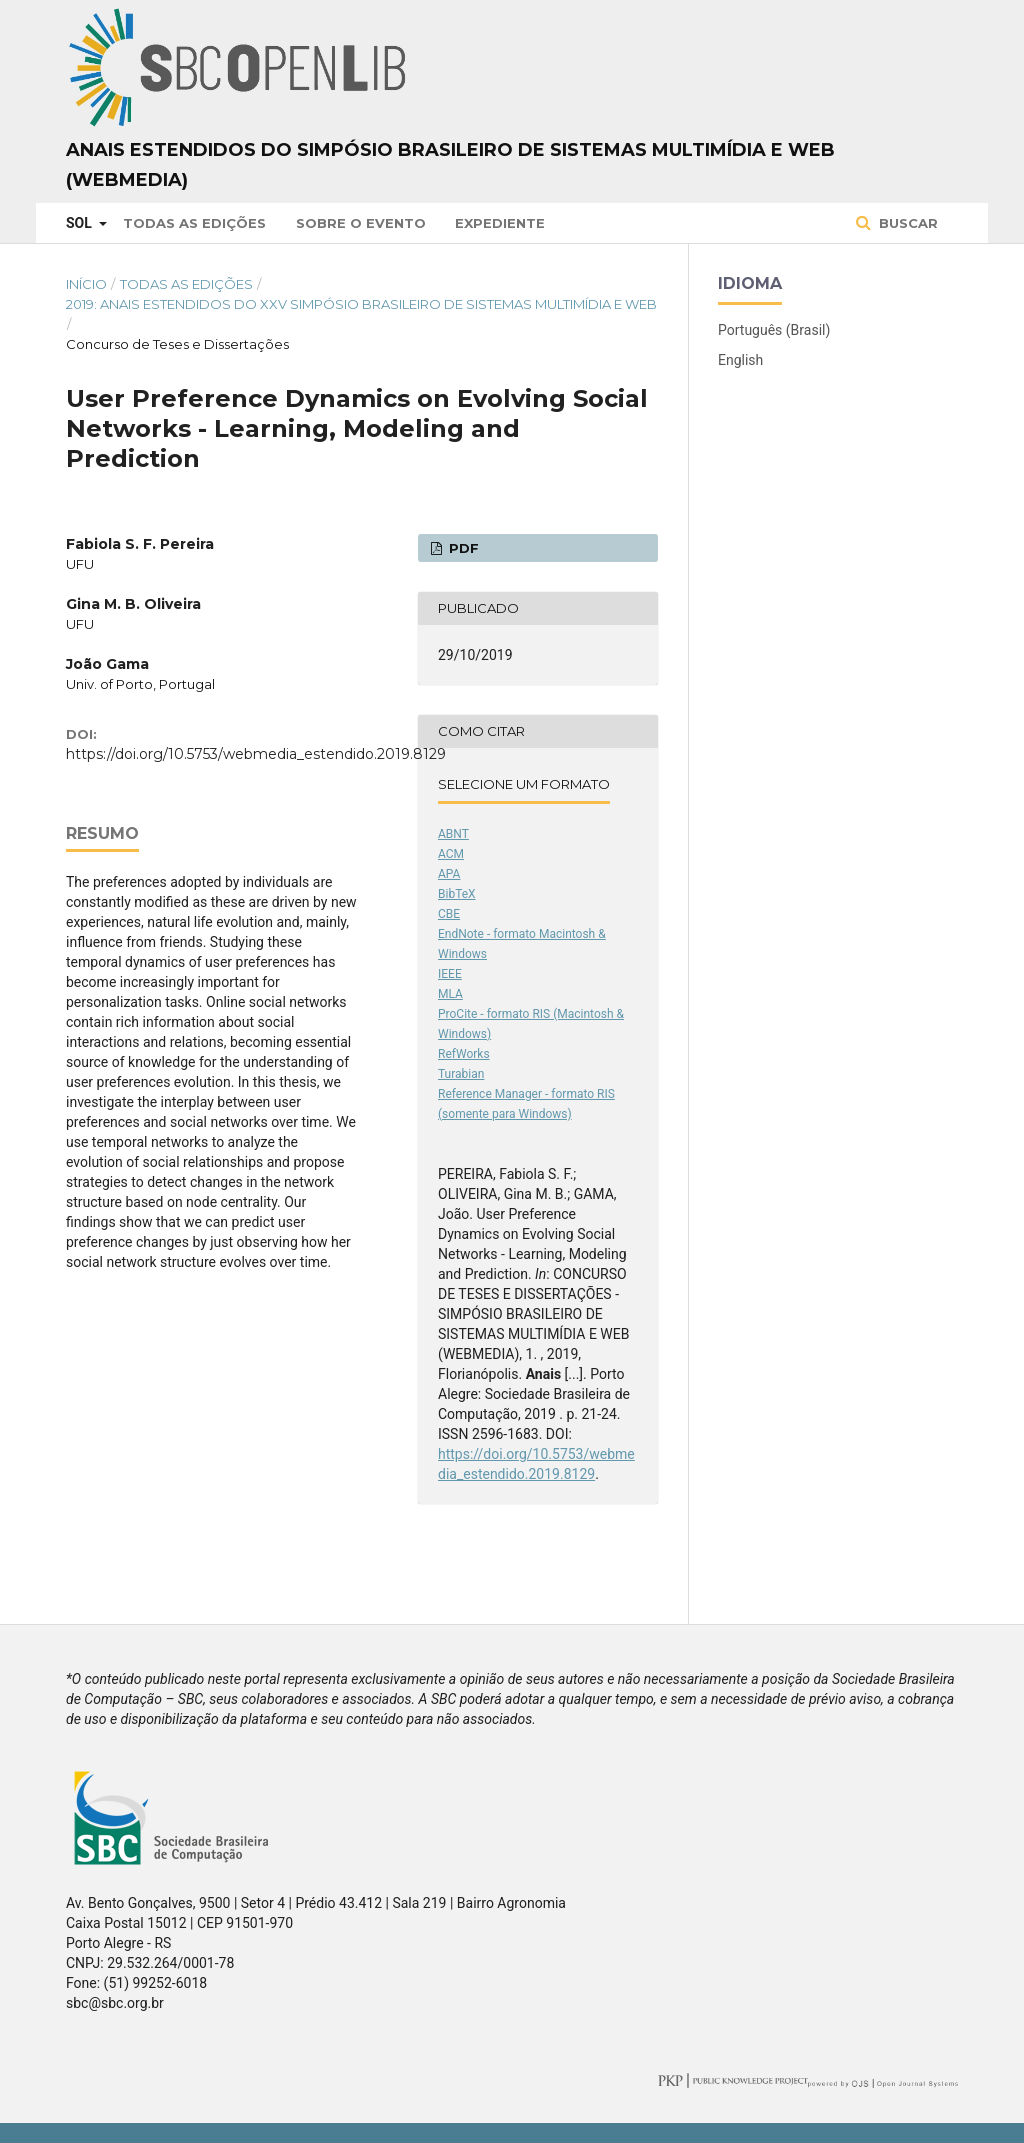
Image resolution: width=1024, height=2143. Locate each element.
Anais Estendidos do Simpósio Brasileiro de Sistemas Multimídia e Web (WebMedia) (450, 165)
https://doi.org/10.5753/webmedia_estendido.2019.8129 (256, 754)
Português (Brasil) (774, 330)
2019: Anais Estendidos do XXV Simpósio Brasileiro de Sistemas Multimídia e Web (361, 304)
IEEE (450, 974)
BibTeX (457, 894)
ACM (451, 854)
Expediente (500, 223)
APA (449, 874)
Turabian (461, 1074)
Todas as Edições (194, 223)
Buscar (906, 223)
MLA (450, 994)
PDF (462, 548)
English (740, 360)
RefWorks (464, 1054)
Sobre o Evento (361, 223)
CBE (449, 914)
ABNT (453, 834)
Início (86, 284)
